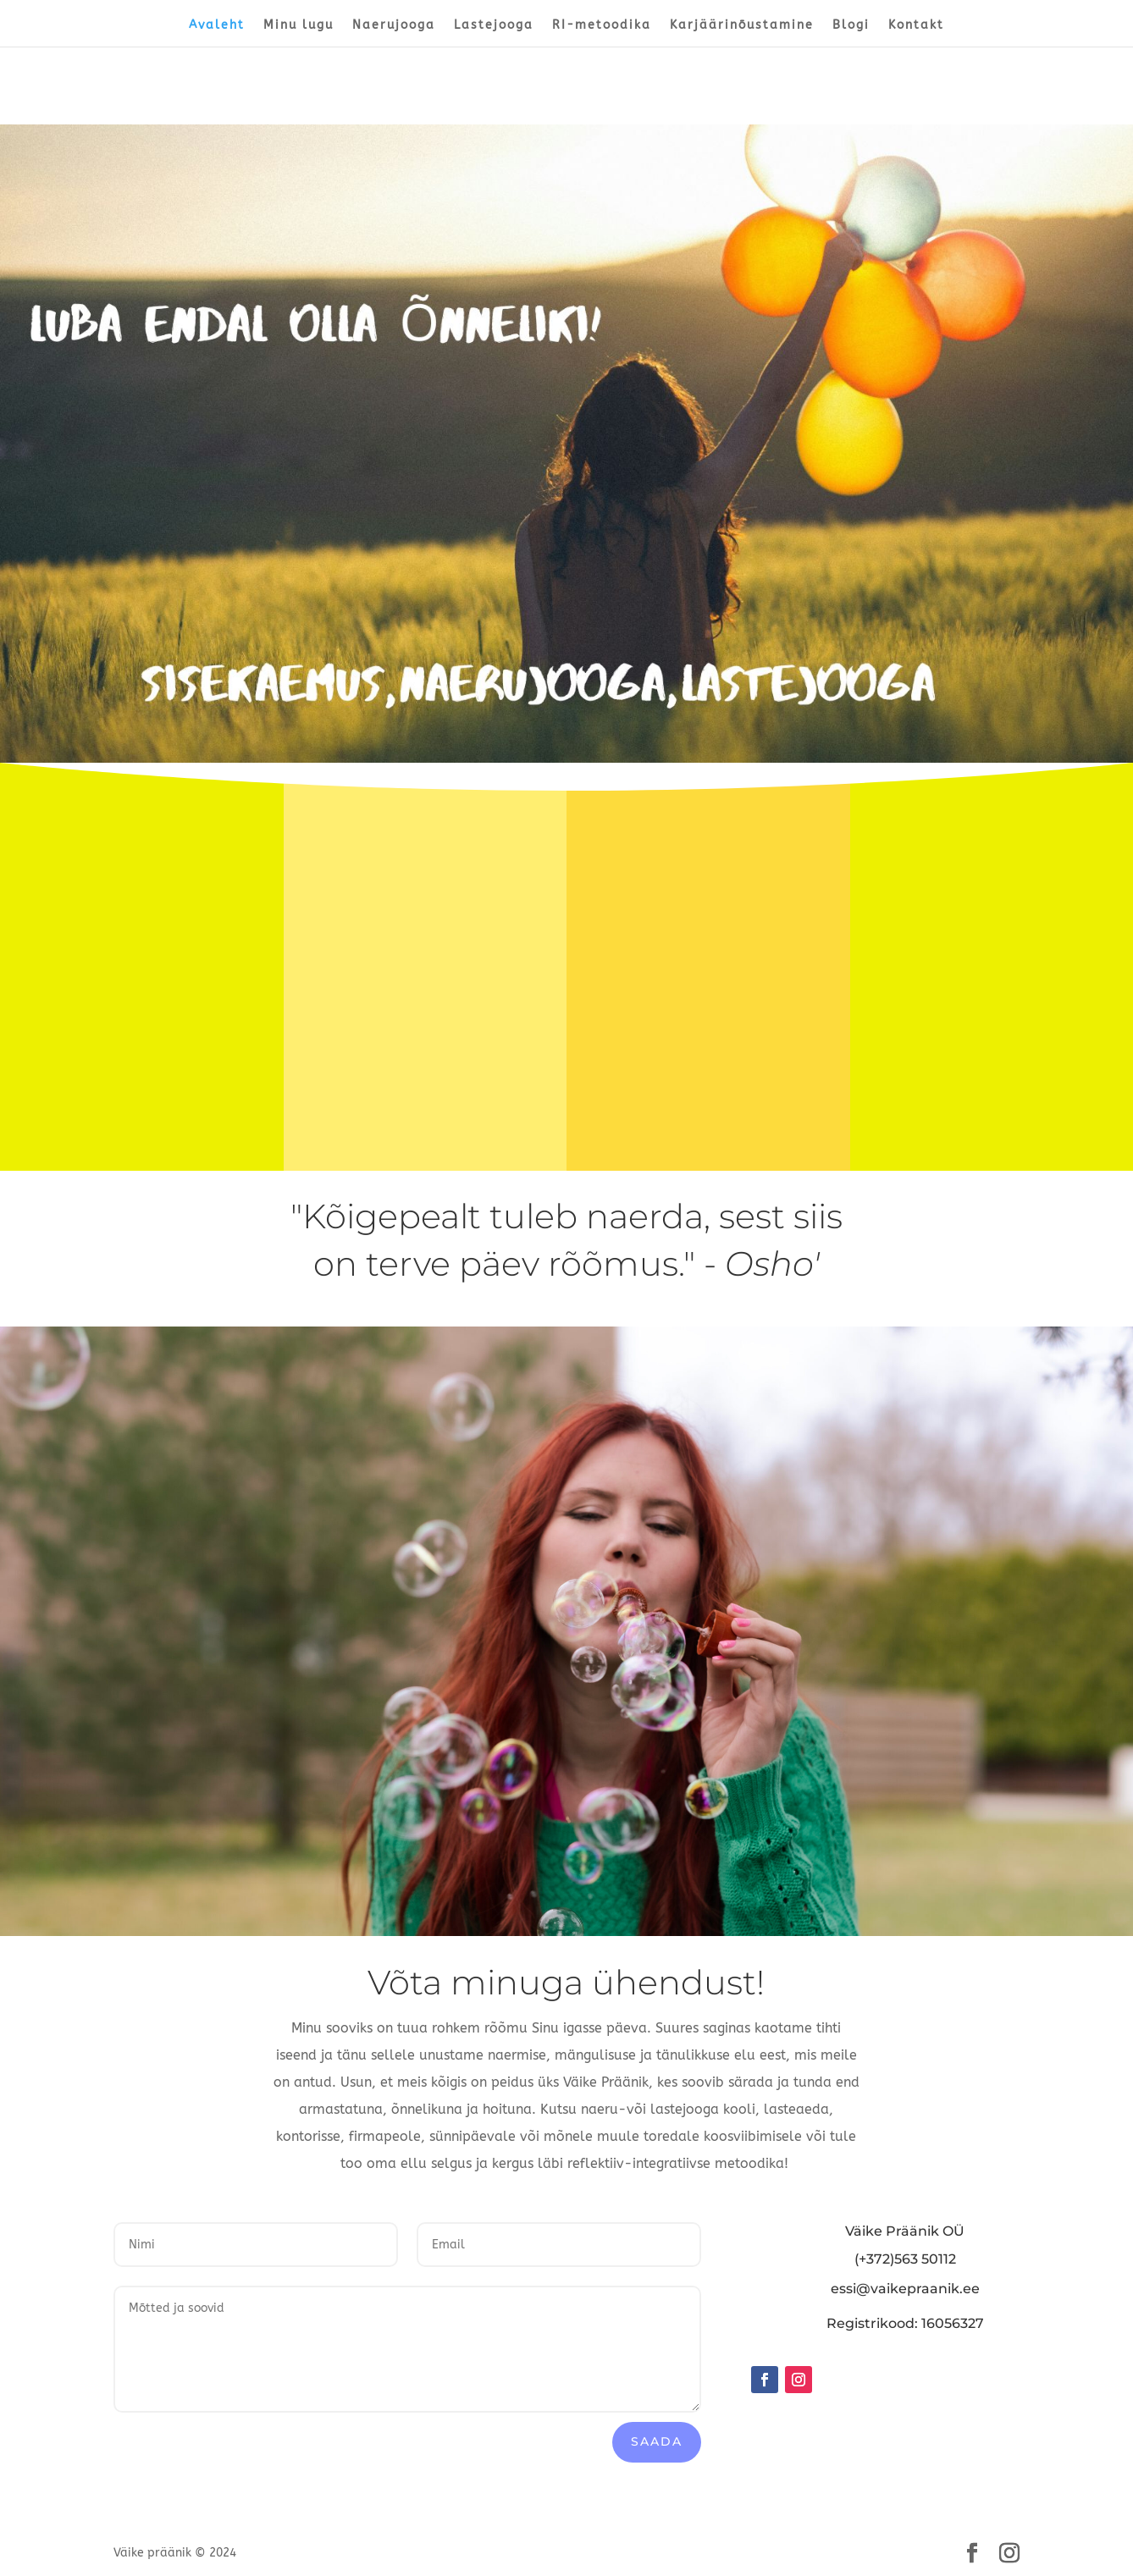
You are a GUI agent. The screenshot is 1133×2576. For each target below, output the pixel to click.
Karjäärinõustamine (742, 25)
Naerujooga (393, 25)
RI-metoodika (601, 25)
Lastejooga (493, 25)
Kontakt (916, 25)
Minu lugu (298, 25)
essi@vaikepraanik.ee (905, 2289)
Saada (657, 2441)
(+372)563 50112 (905, 2259)
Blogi (851, 25)
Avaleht (217, 25)
